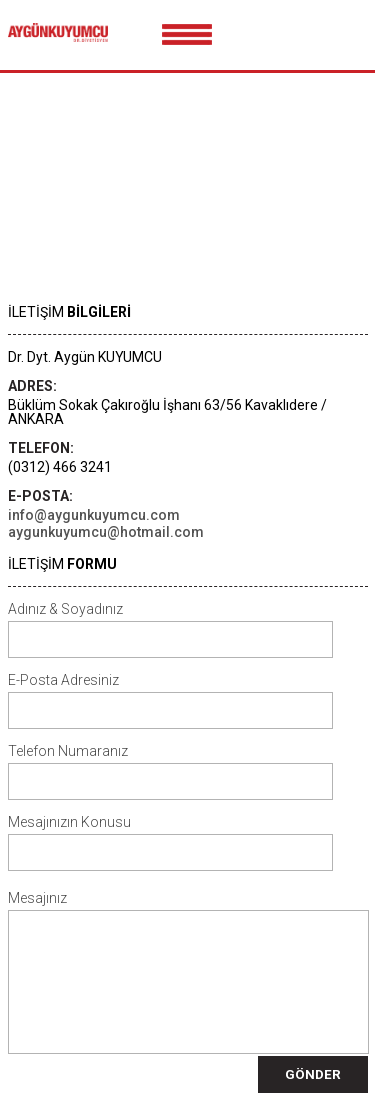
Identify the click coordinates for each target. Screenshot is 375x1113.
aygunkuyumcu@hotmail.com (106, 532)
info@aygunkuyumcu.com (94, 515)
